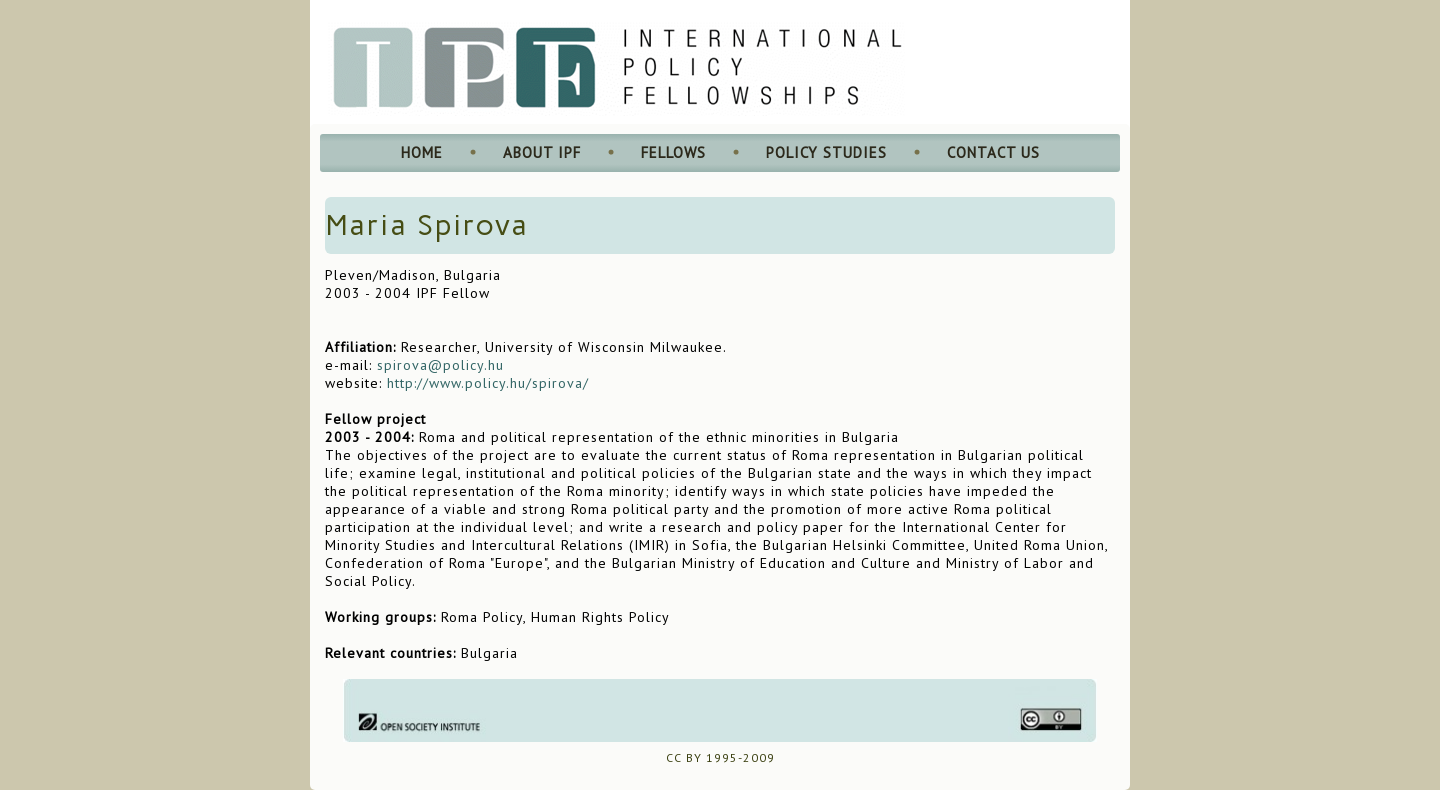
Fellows (673, 152)
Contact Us (993, 152)
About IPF (542, 152)
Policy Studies (826, 152)
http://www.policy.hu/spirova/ (488, 383)
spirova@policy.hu (440, 365)
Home (422, 152)
